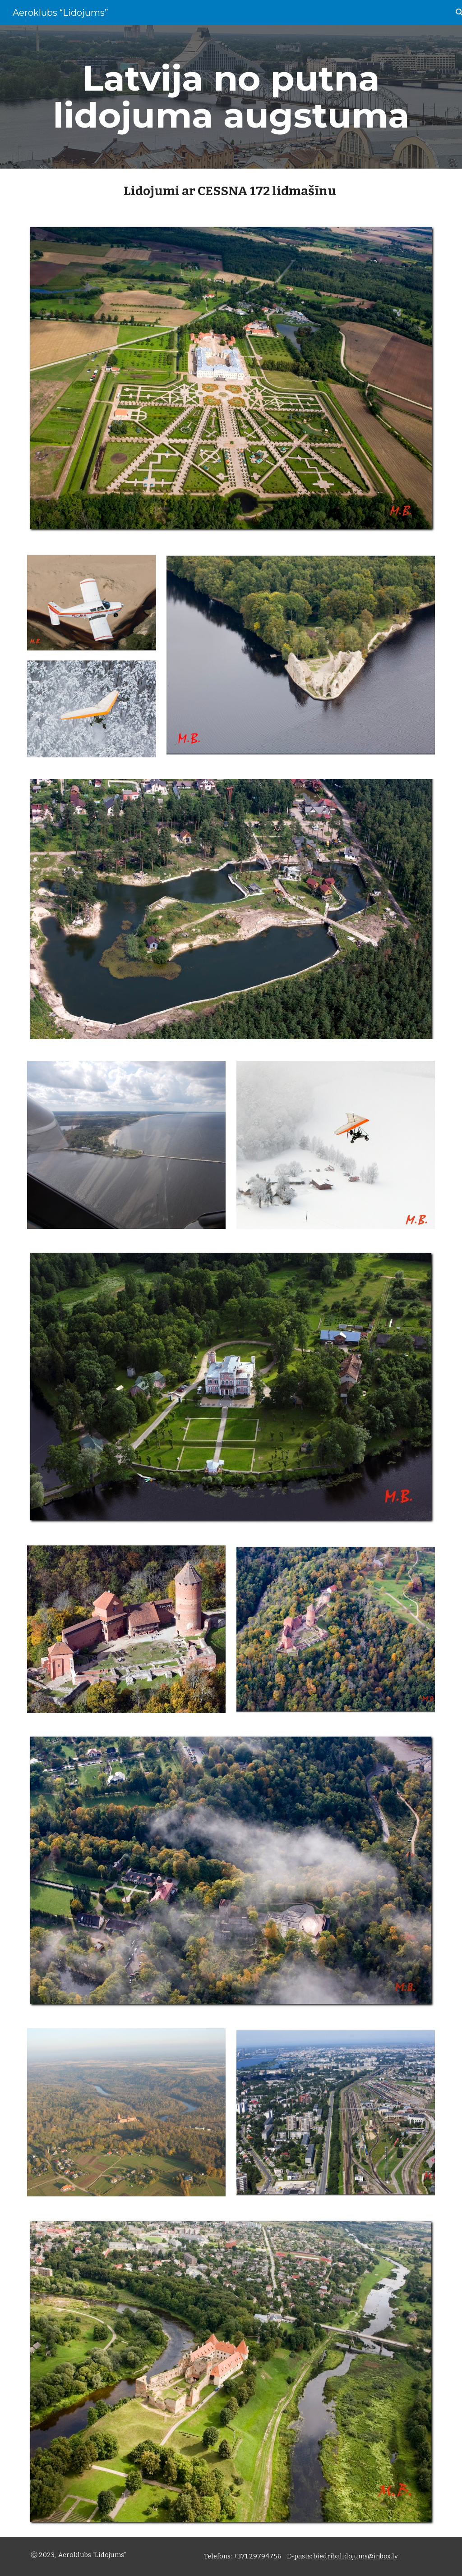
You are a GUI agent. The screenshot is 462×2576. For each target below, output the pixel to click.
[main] (231, 96)
